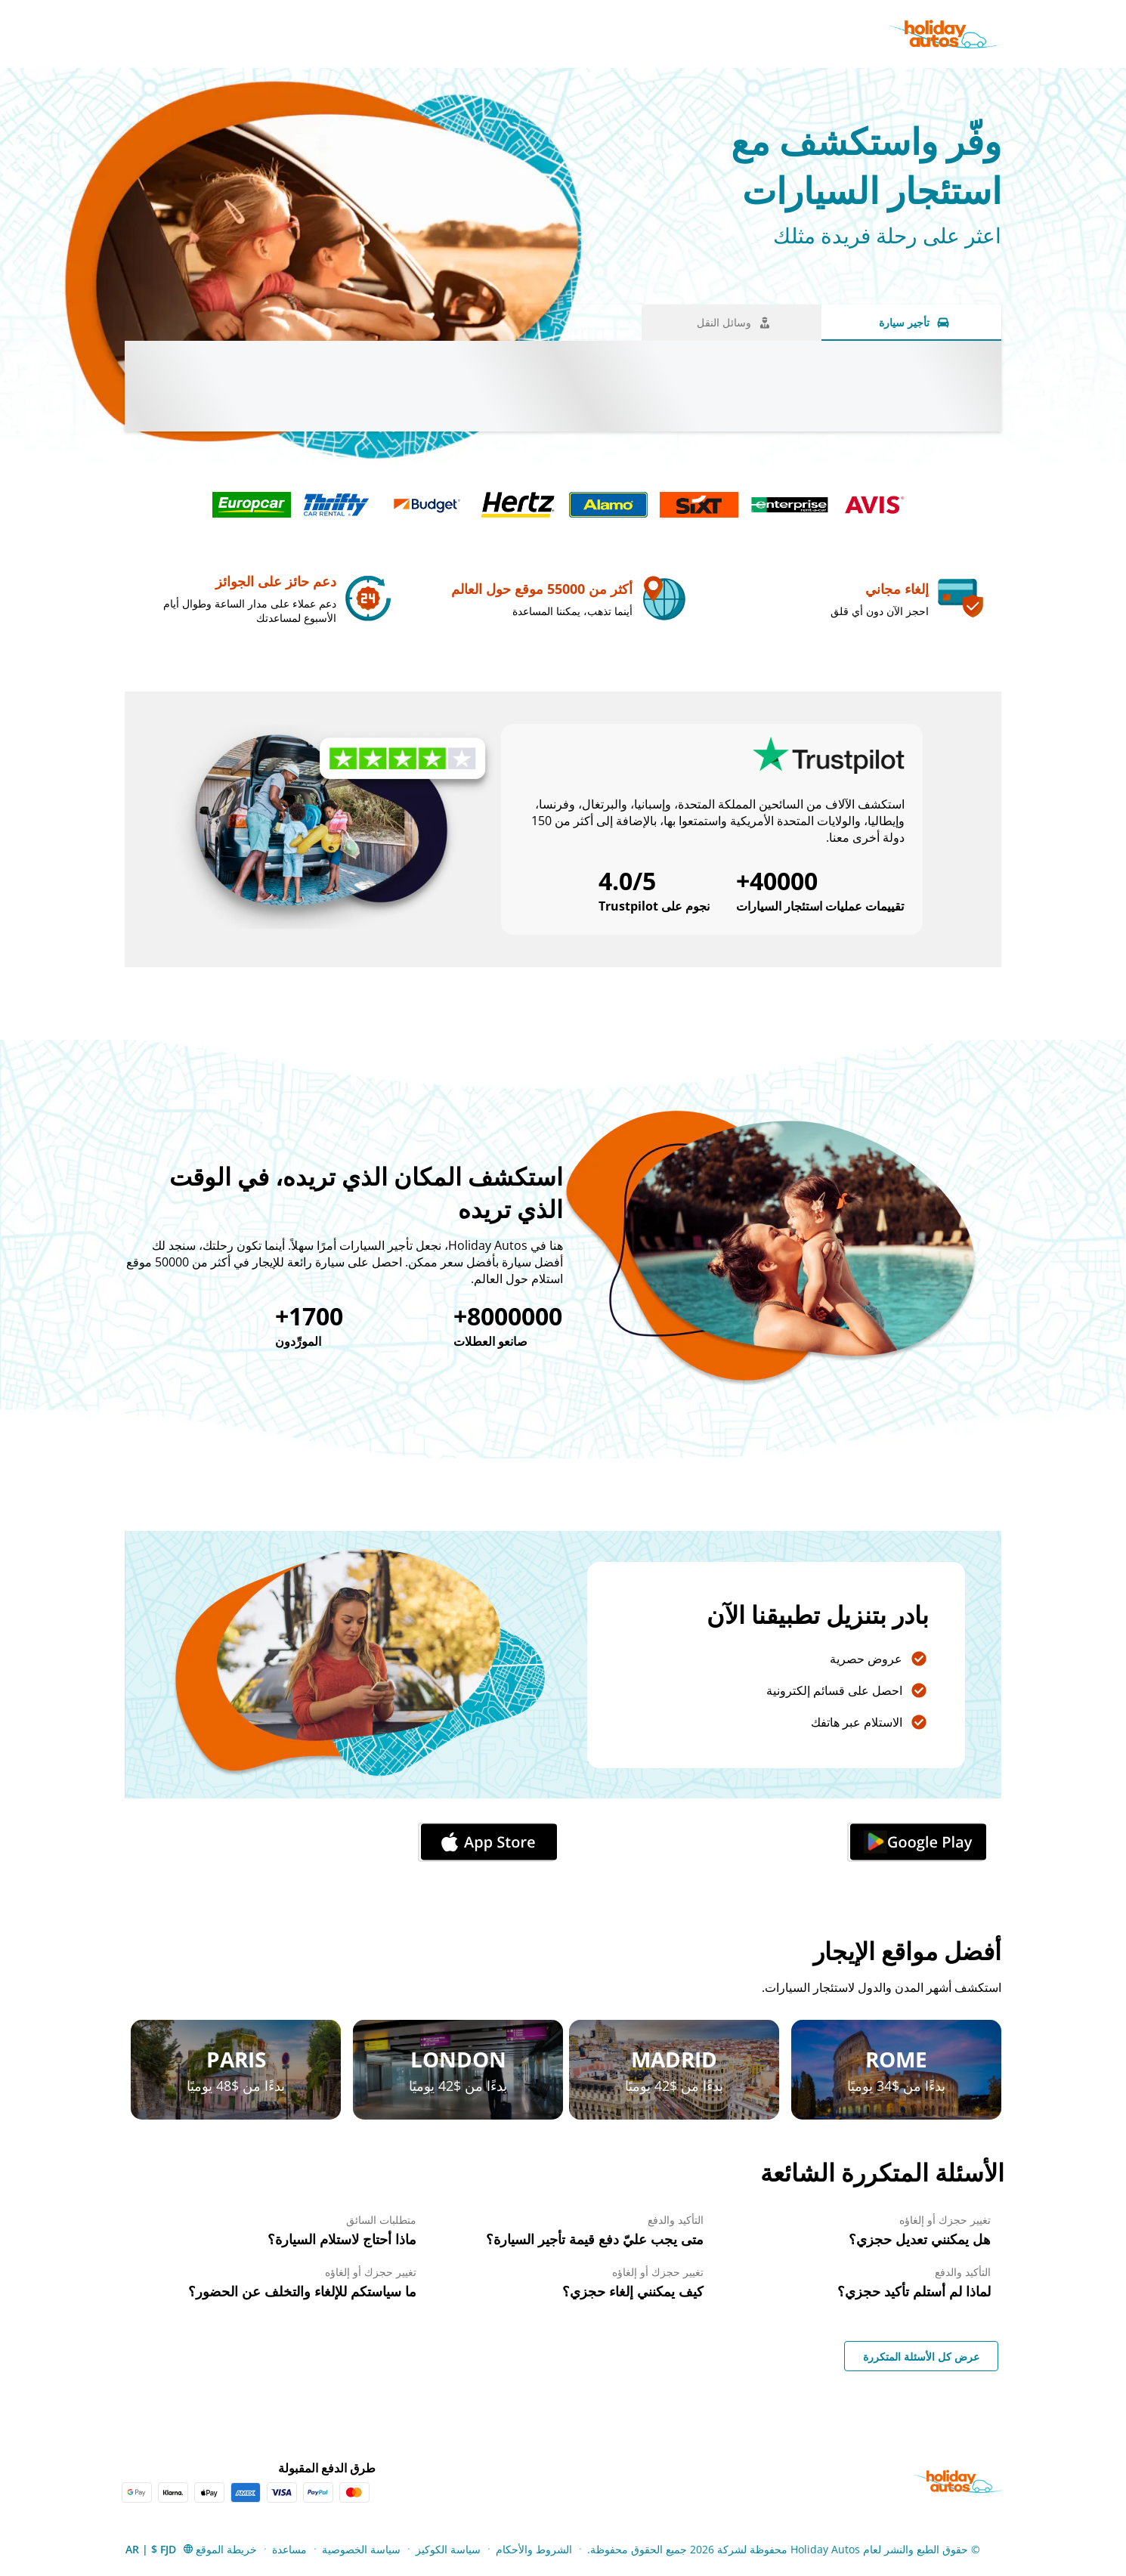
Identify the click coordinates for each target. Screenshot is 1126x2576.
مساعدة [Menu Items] (289, 2549)
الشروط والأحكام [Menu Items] (534, 2549)
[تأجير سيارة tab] (911, 323)
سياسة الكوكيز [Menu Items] (448, 2549)
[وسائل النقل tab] (731, 323)
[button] (160, 2548)
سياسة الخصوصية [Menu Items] (361, 2549)
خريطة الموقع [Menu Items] (226, 2549)
